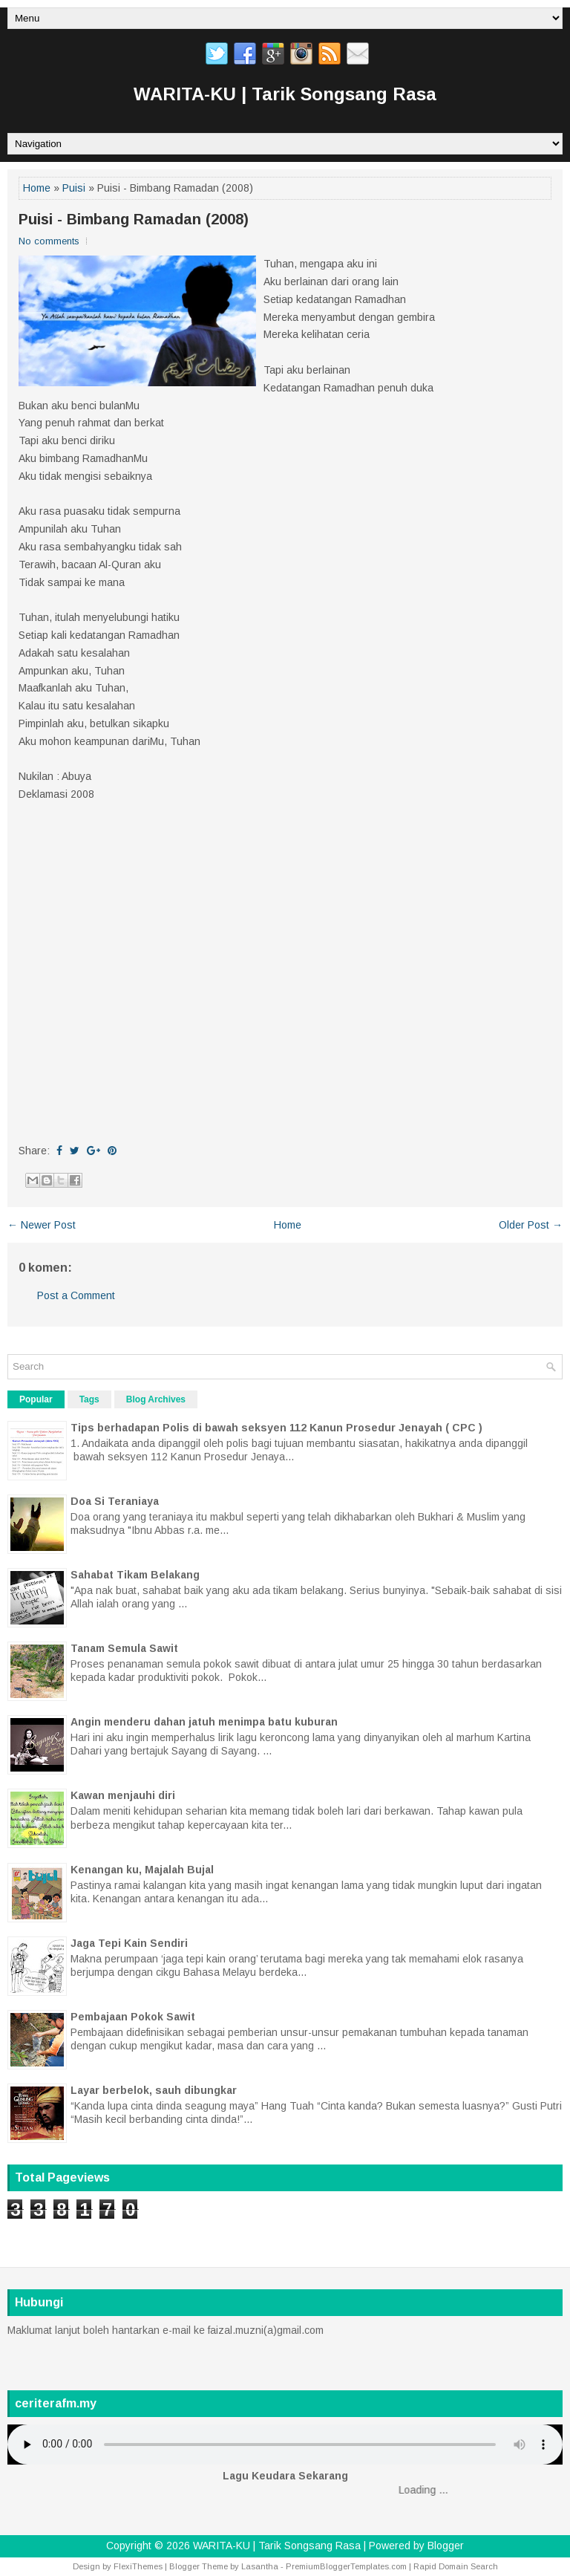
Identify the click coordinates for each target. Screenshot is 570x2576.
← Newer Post (41, 1225)
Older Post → (531, 1225)
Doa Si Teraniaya (115, 1501)
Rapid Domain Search (455, 2566)
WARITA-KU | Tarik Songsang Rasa (285, 94)
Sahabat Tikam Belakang (135, 1575)
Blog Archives (156, 1399)
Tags (89, 1399)
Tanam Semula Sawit (124, 1648)
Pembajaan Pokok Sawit (133, 2017)
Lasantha (259, 2566)
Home (36, 188)
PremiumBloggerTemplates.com (346, 2566)
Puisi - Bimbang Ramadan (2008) (134, 219)
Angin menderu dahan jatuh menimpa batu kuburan (204, 1722)
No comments (49, 241)
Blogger (446, 2545)
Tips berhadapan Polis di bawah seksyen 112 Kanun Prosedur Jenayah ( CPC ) (276, 1428)
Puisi (73, 188)
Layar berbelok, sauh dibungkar (154, 2090)
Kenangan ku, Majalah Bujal (142, 1870)
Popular (36, 1399)
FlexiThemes (138, 2566)
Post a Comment (76, 1295)
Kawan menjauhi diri (123, 1795)
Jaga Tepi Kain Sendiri (129, 1943)
